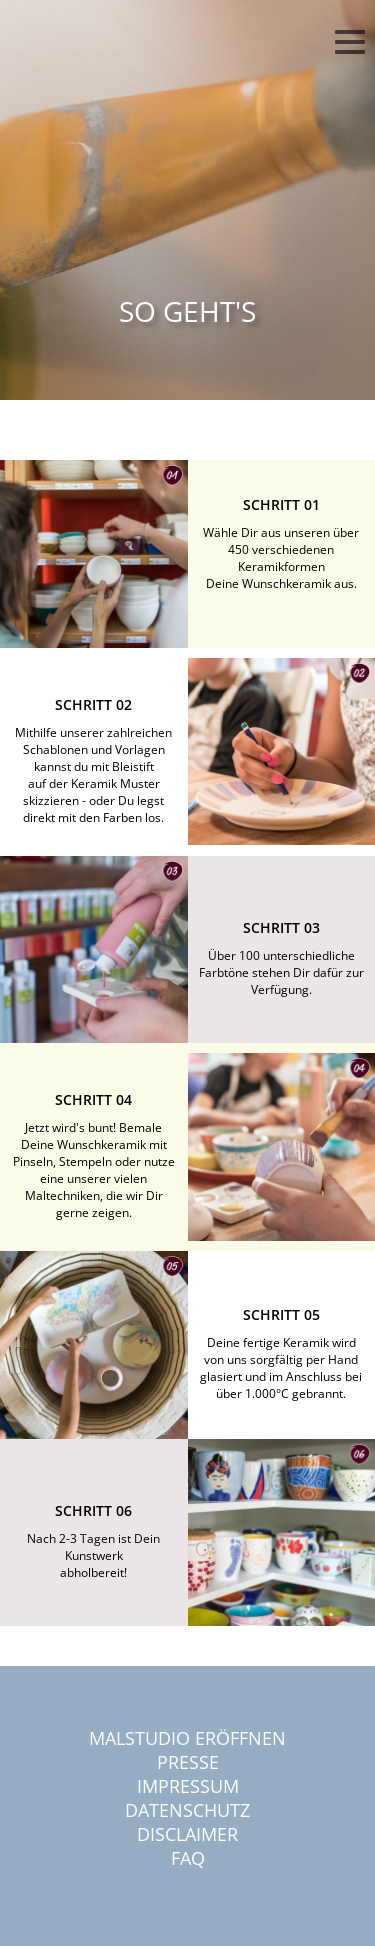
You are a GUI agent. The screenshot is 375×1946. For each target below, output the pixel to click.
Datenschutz (187, 1810)
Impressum (188, 1786)
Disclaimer (187, 1834)
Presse (188, 1762)
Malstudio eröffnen (187, 1738)
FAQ (188, 1858)
